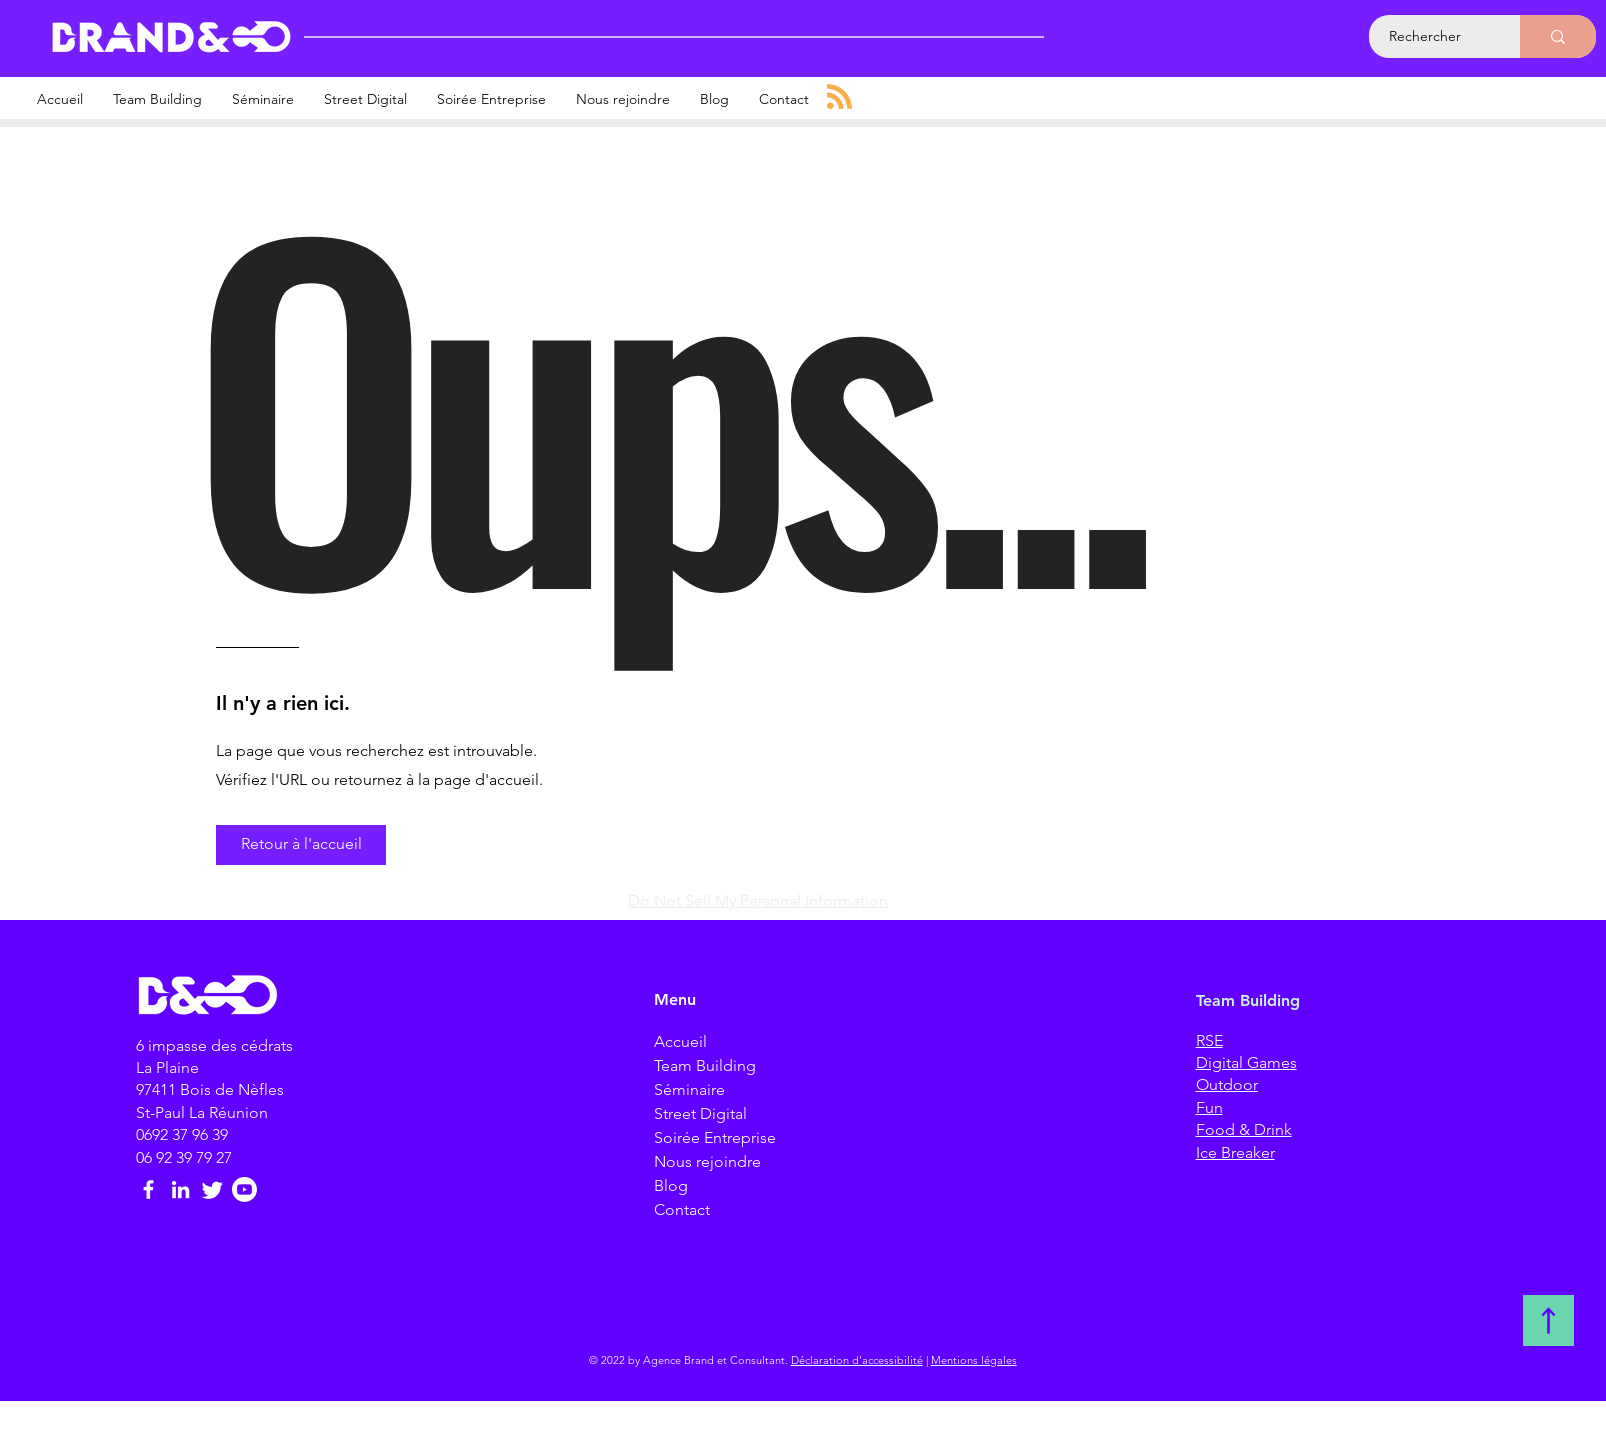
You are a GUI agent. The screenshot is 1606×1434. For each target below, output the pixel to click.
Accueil (680, 1041)
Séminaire (689, 1089)
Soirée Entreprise (715, 1137)
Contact (682, 1209)
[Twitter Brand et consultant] (212, 1189)
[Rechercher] (1433, 36)
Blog (671, 1185)
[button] (301, 845)
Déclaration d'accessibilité (857, 1360)
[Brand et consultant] (244, 1189)
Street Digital (700, 1113)
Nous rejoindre (707, 1161)
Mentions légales (974, 1360)
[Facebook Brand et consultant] (148, 1189)
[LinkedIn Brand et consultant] (180, 1189)
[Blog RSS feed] (839, 97)
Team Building (705, 1065)
